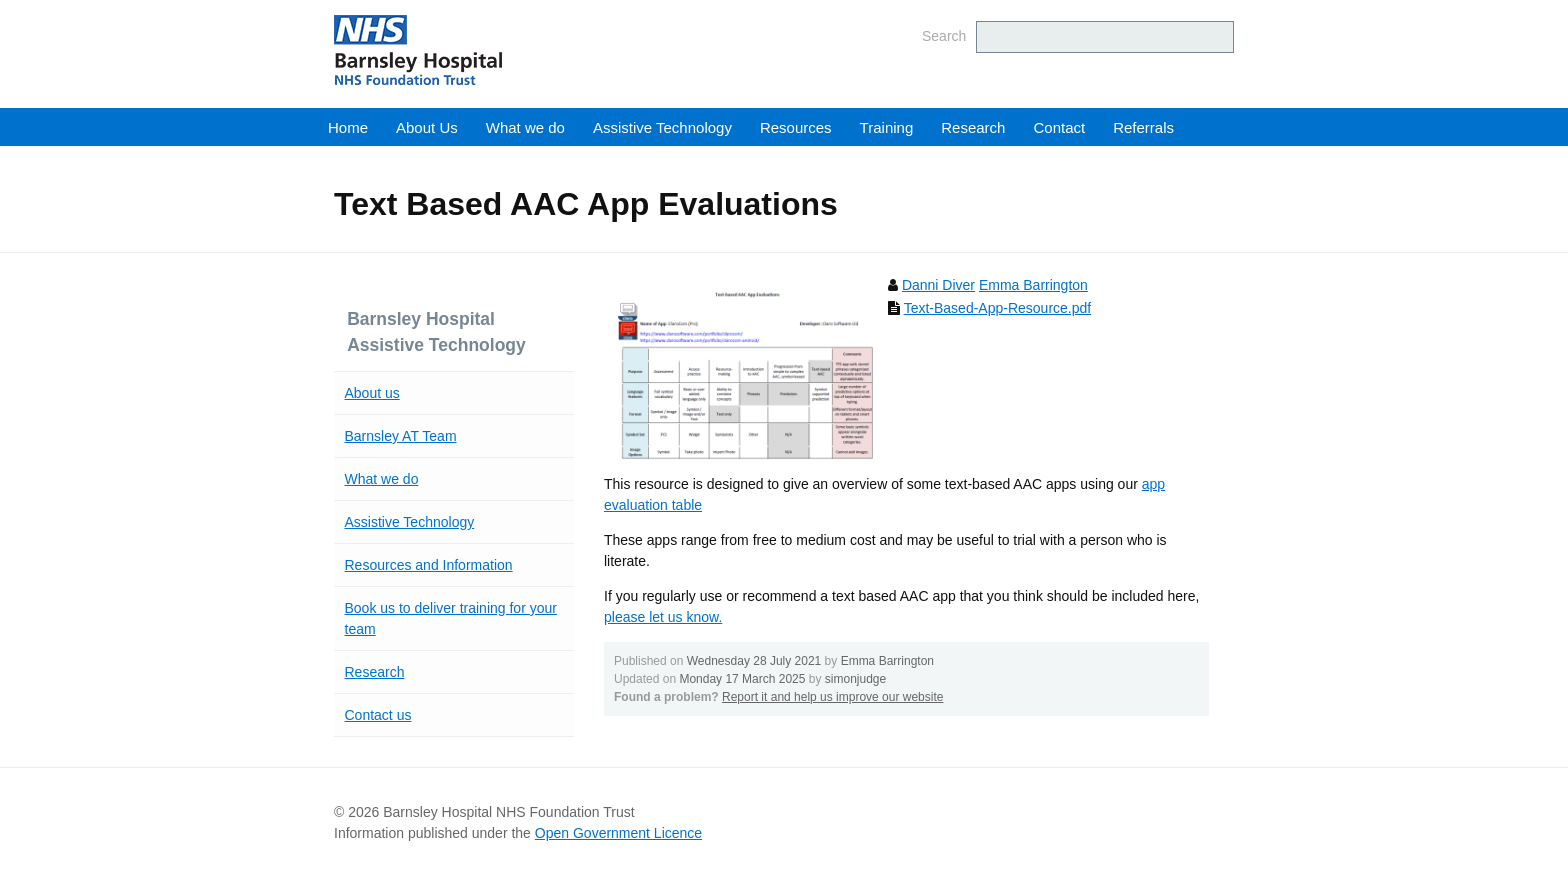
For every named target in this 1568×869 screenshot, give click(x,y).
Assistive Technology (662, 127)
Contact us (378, 715)
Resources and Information (429, 565)
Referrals (1143, 127)
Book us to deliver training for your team (451, 618)
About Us (427, 127)
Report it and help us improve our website (832, 697)
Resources (796, 127)
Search (944, 36)
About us (372, 393)
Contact (1059, 127)
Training (887, 127)
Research (973, 127)
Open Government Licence (618, 833)
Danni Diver (938, 285)
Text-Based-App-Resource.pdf (998, 308)
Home (348, 127)
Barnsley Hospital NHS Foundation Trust (539, 50)
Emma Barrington (1033, 285)
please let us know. (663, 617)
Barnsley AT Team (401, 436)
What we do (525, 127)
